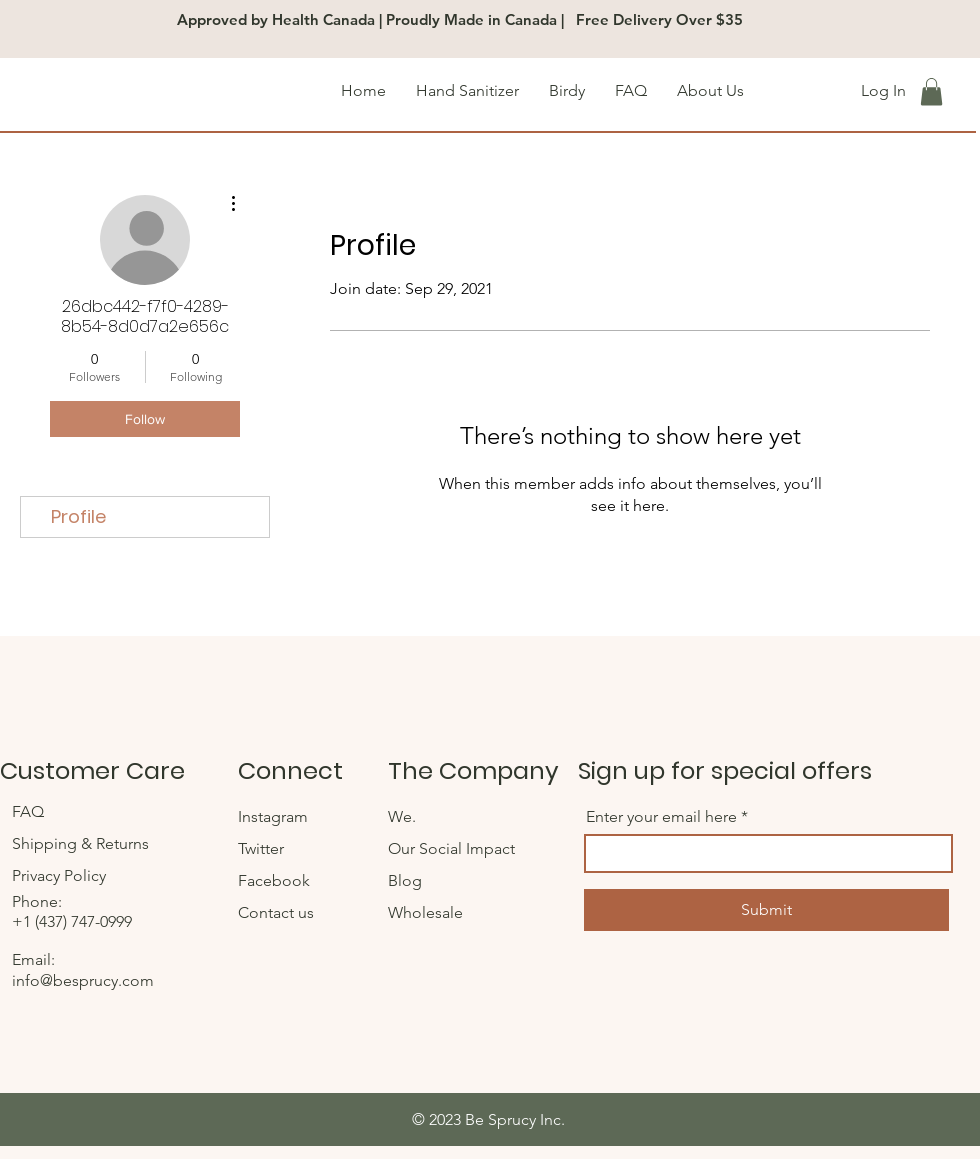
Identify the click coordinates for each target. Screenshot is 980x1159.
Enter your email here (661, 817)
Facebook (276, 880)
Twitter (263, 848)
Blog (405, 880)
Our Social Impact (451, 848)
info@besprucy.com (83, 980)
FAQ (30, 811)
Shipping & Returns (82, 843)
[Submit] (766, 910)
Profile (78, 516)
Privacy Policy (59, 875)
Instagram (275, 816)
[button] (931, 91)
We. (402, 816)
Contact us (276, 912)
